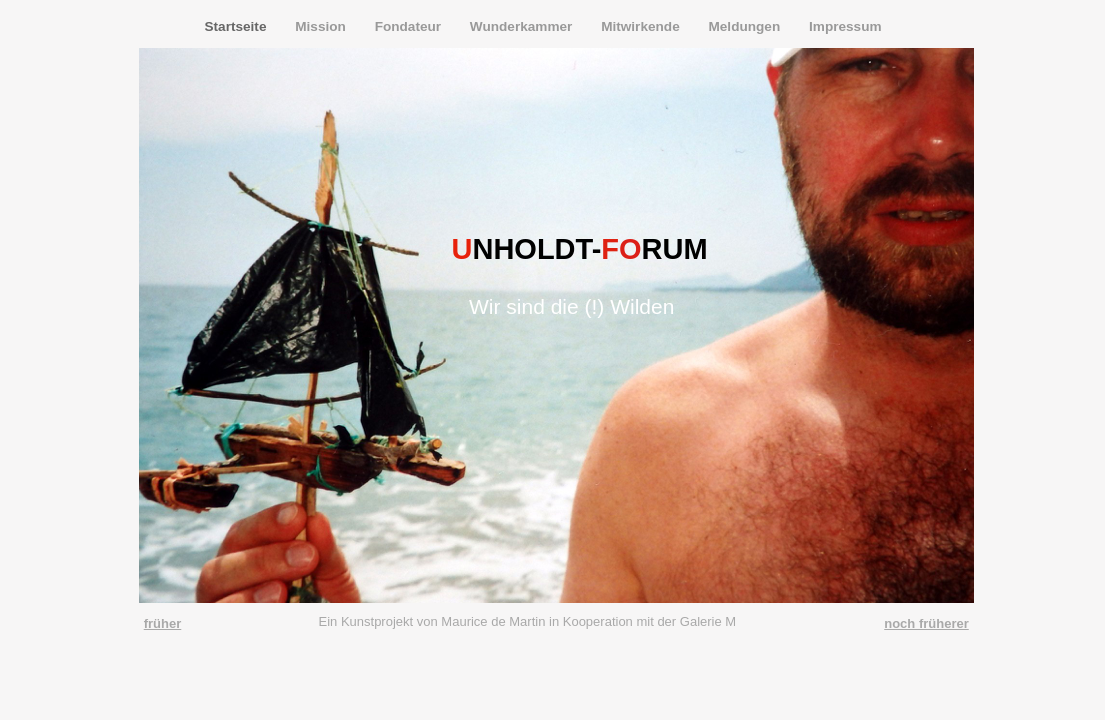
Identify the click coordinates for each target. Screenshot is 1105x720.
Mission (322, 26)
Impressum (845, 26)
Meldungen (746, 26)
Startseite (238, 26)
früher (163, 623)
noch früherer (926, 623)
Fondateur (410, 26)
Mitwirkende (642, 26)
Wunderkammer (523, 26)
